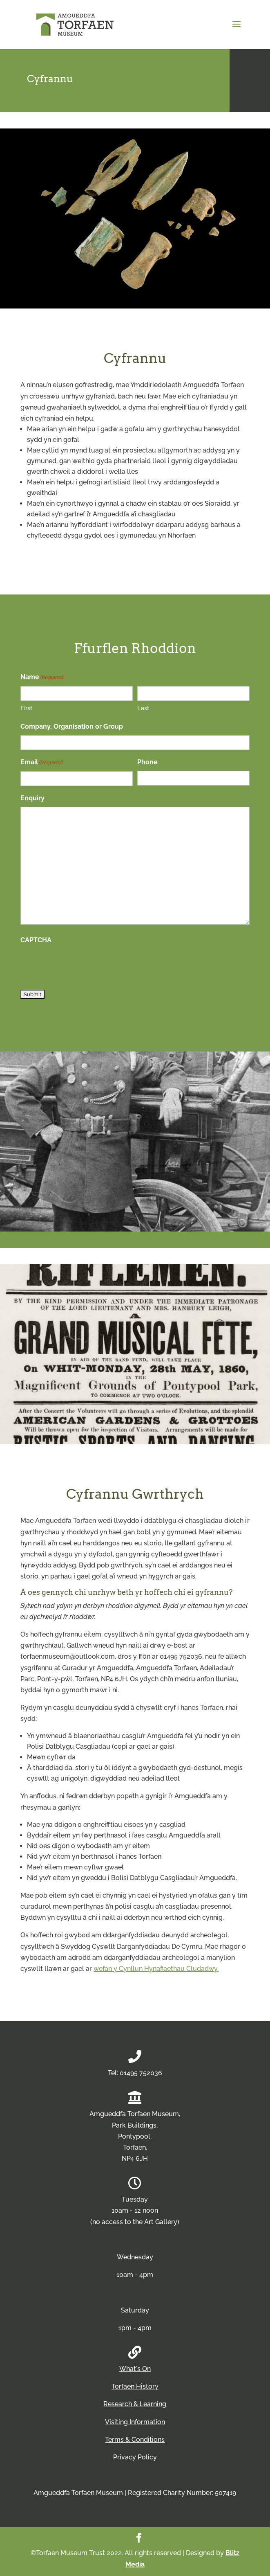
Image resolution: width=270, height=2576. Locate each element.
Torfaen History (135, 2386)
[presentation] (82, 965)
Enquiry (32, 798)
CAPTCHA (35, 940)
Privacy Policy (135, 2457)
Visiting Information (135, 2422)
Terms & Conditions (135, 2439)
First (26, 708)
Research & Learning (134, 2404)
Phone (147, 762)
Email (41, 762)
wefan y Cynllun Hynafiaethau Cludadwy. (156, 1969)
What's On (135, 2369)
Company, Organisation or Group (71, 726)
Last (143, 708)
